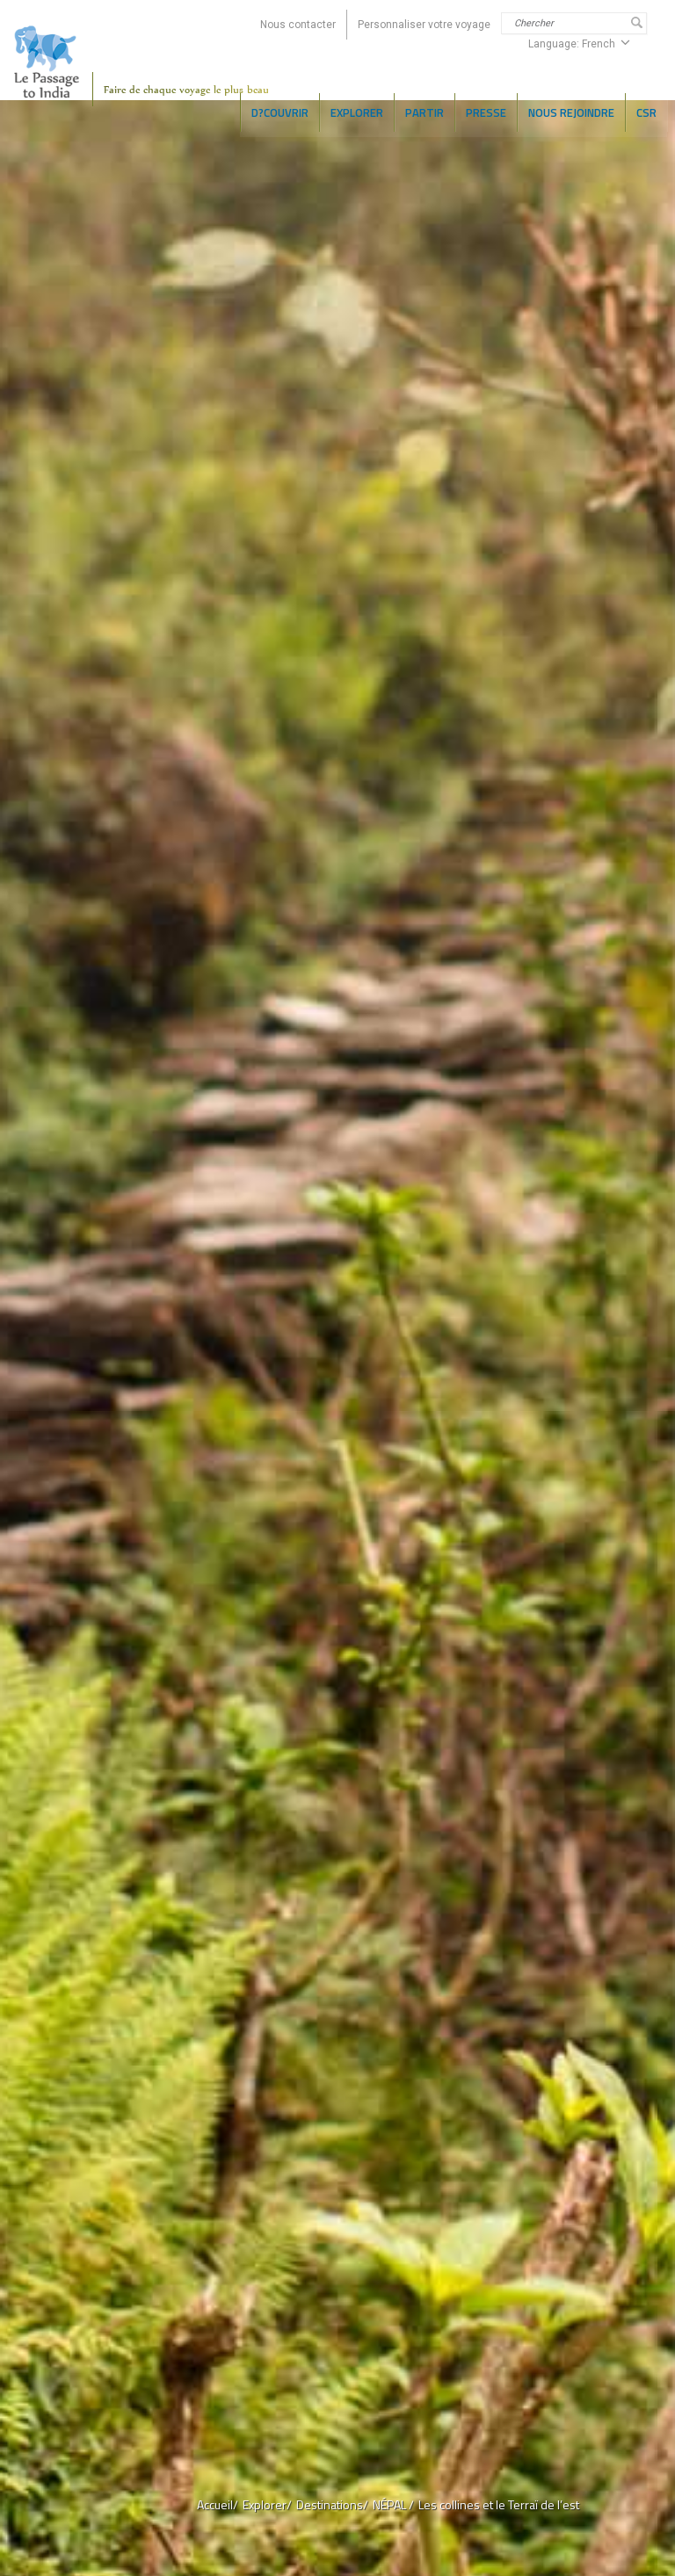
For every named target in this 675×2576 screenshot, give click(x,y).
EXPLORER (356, 111)
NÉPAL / (393, 2504)
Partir (424, 111)
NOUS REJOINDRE (571, 111)
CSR (646, 111)
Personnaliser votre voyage (424, 24)
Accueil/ (217, 2504)
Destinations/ (332, 2504)
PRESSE (486, 111)
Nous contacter (298, 24)
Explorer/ (267, 2504)
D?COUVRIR (279, 111)
